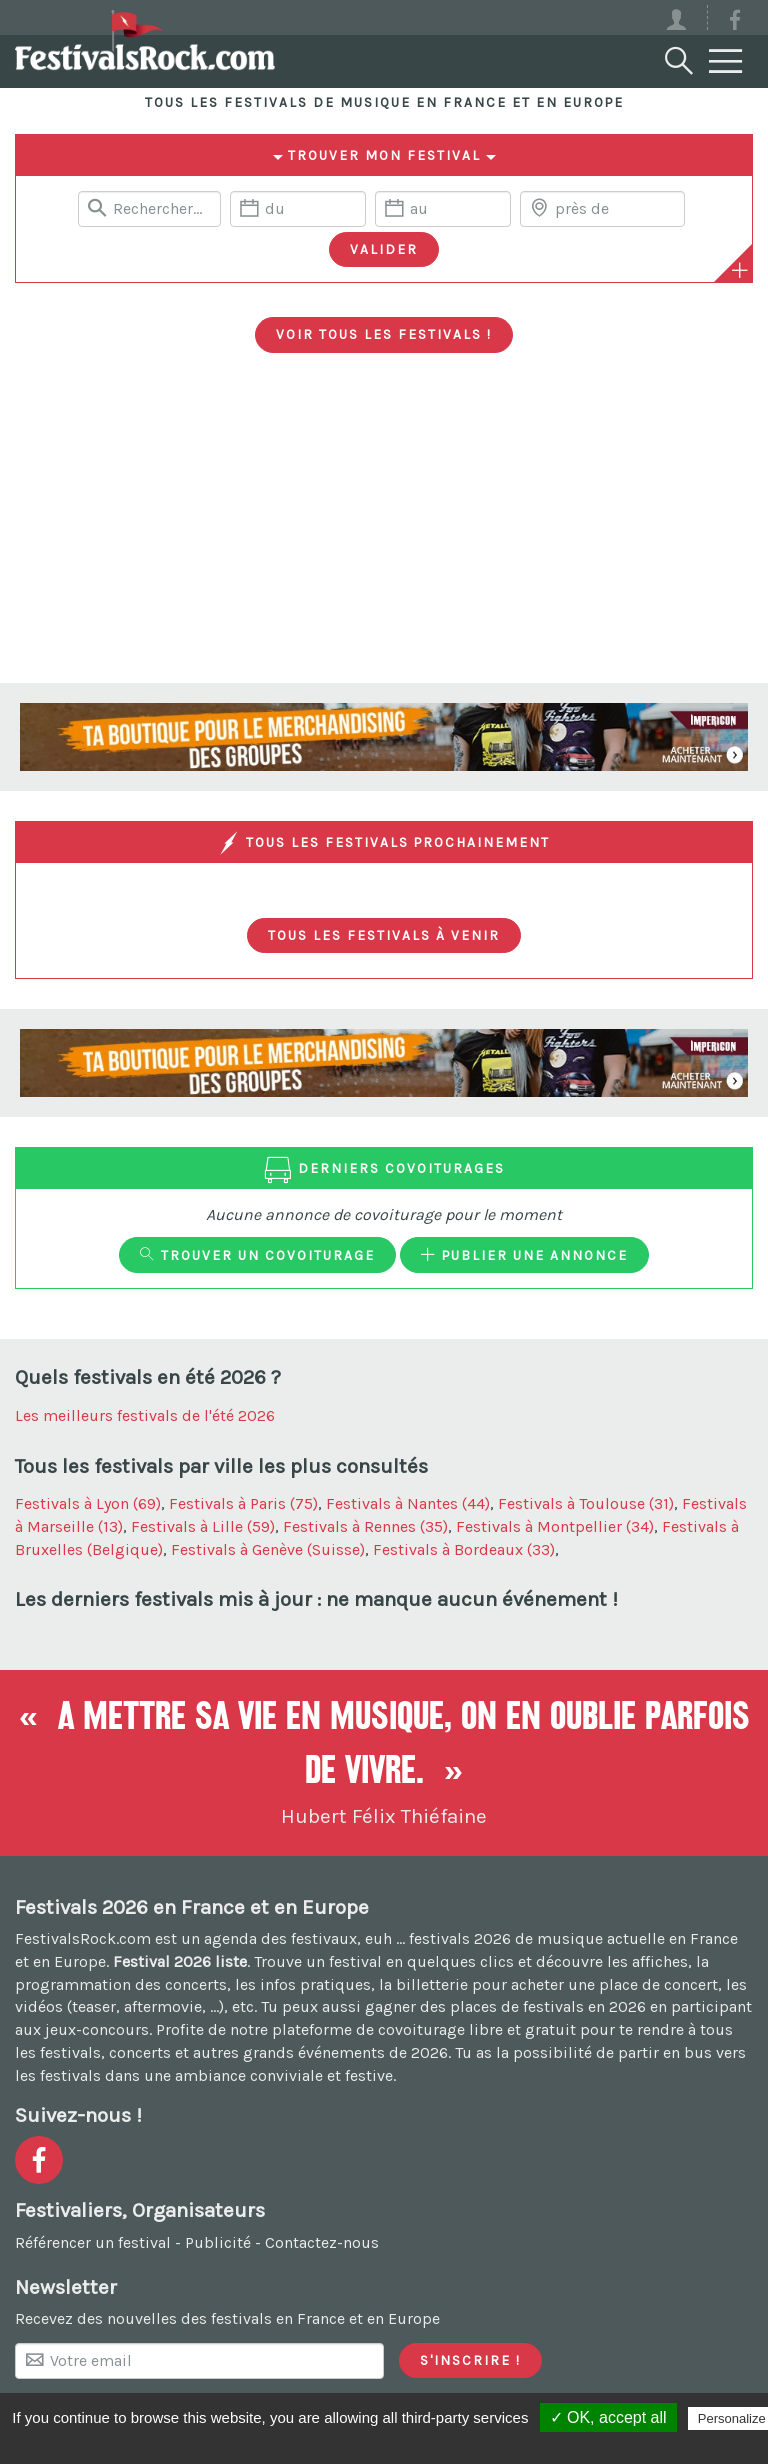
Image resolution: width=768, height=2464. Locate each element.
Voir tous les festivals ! (384, 334)
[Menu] (726, 62)
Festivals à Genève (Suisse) (268, 1549)
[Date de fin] (443, 209)
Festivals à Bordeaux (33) (464, 1549)
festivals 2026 (460, 1938)
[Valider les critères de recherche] (384, 250)
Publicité (218, 2242)
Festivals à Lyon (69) (88, 1503)
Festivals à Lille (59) (203, 1526)
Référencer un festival (93, 2242)
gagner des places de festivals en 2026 (505, 2006)
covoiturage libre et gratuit (477, 2029)
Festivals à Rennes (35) (365, 1526)
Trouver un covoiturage (257, 1255)
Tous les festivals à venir (384, 935)
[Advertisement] (384, 533)
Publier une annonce (524, 1255)
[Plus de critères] (740, 270)
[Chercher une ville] (602, 209)
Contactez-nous (322, 2242)
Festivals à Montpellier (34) (555, 1526)
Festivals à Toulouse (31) (586, 1503)
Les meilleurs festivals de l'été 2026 (145, 1415)
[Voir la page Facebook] (735, 23)
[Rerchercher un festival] (149, 209)
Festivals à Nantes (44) (408, 1503)
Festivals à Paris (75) (243, 1503)
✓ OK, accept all (608, 2417)
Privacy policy (394, 2444)
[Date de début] (298, 209)
